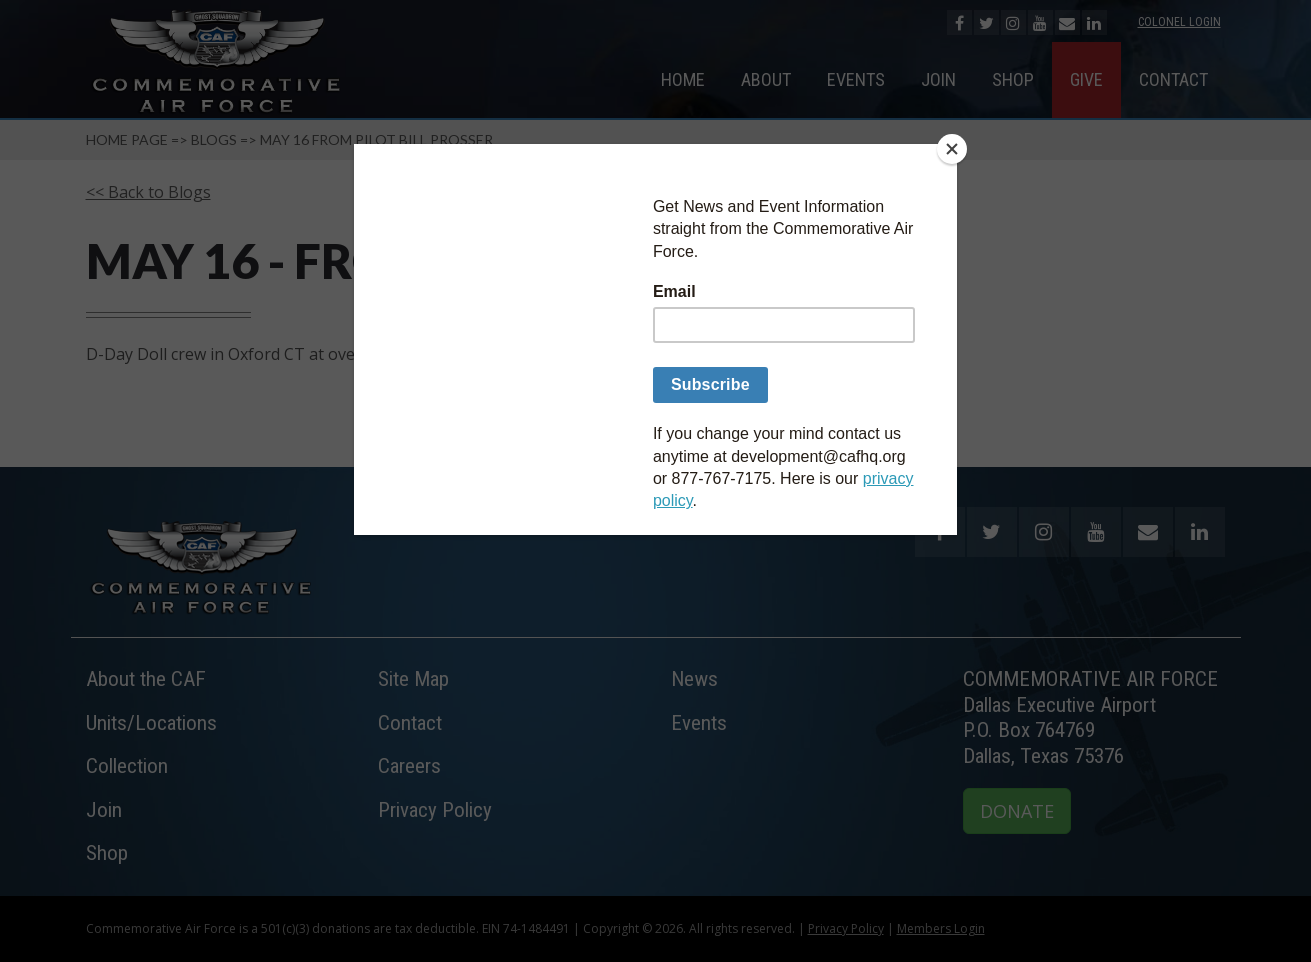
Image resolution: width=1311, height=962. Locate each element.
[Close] (952, 149)
